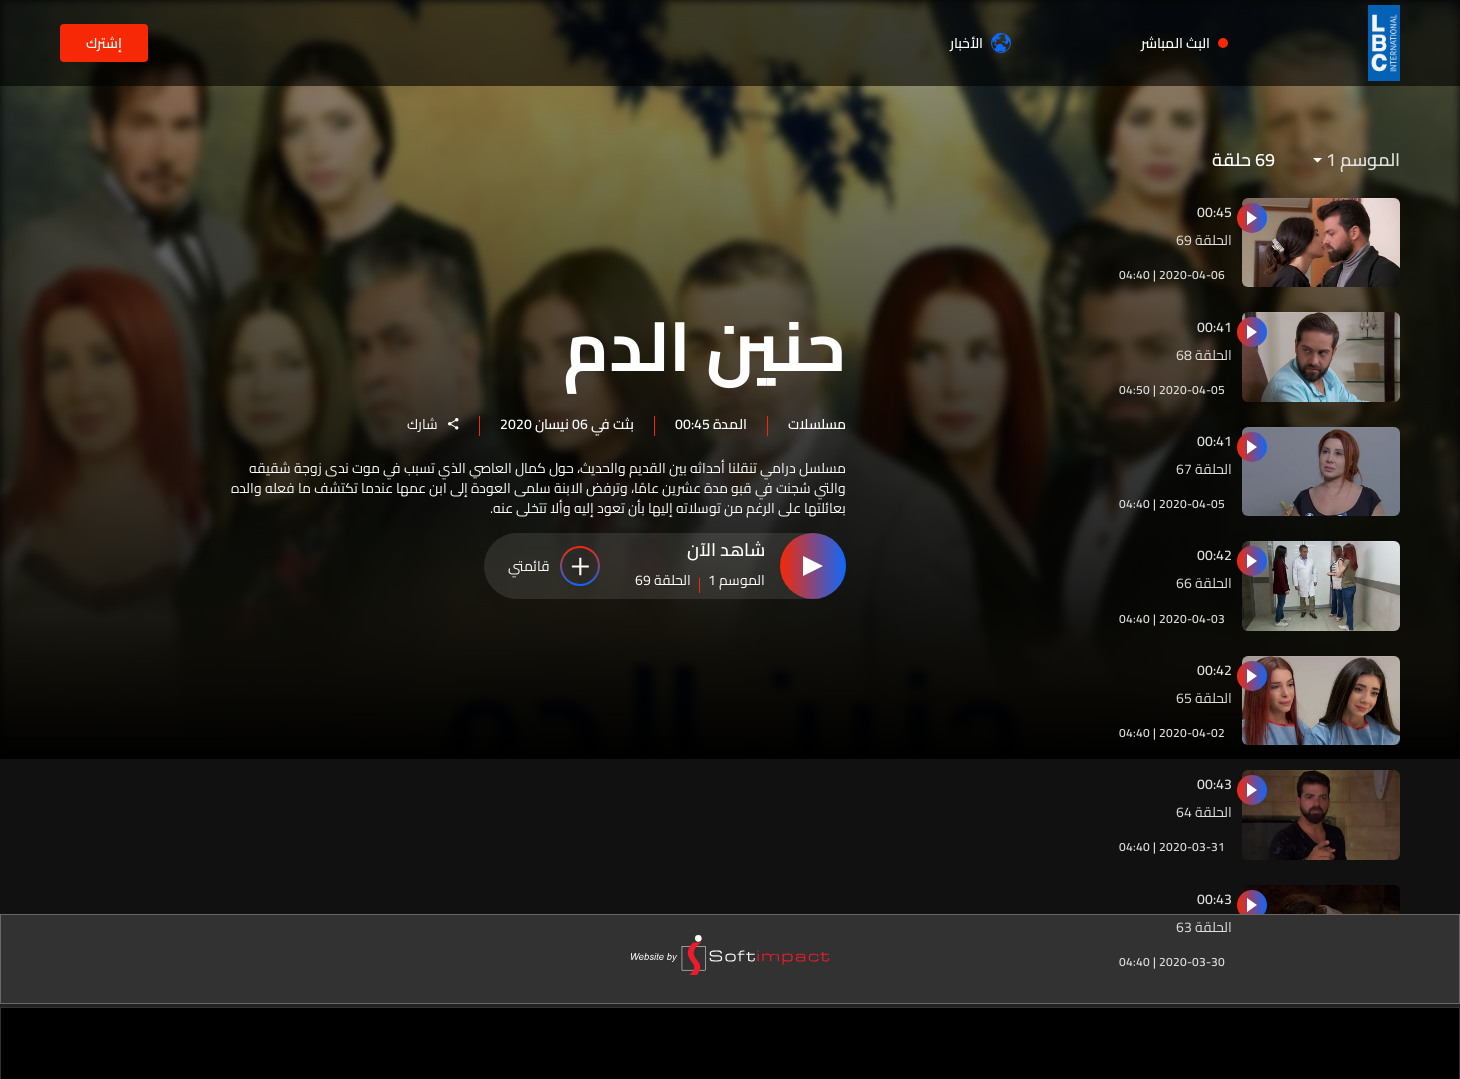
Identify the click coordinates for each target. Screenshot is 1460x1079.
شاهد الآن (726, 553)
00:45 (1214, 212)
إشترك (104, 43)
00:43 (1214, 784)
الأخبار (980, 43)
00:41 (1214, 327)
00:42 (1214, 555)
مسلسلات (817, 424)
